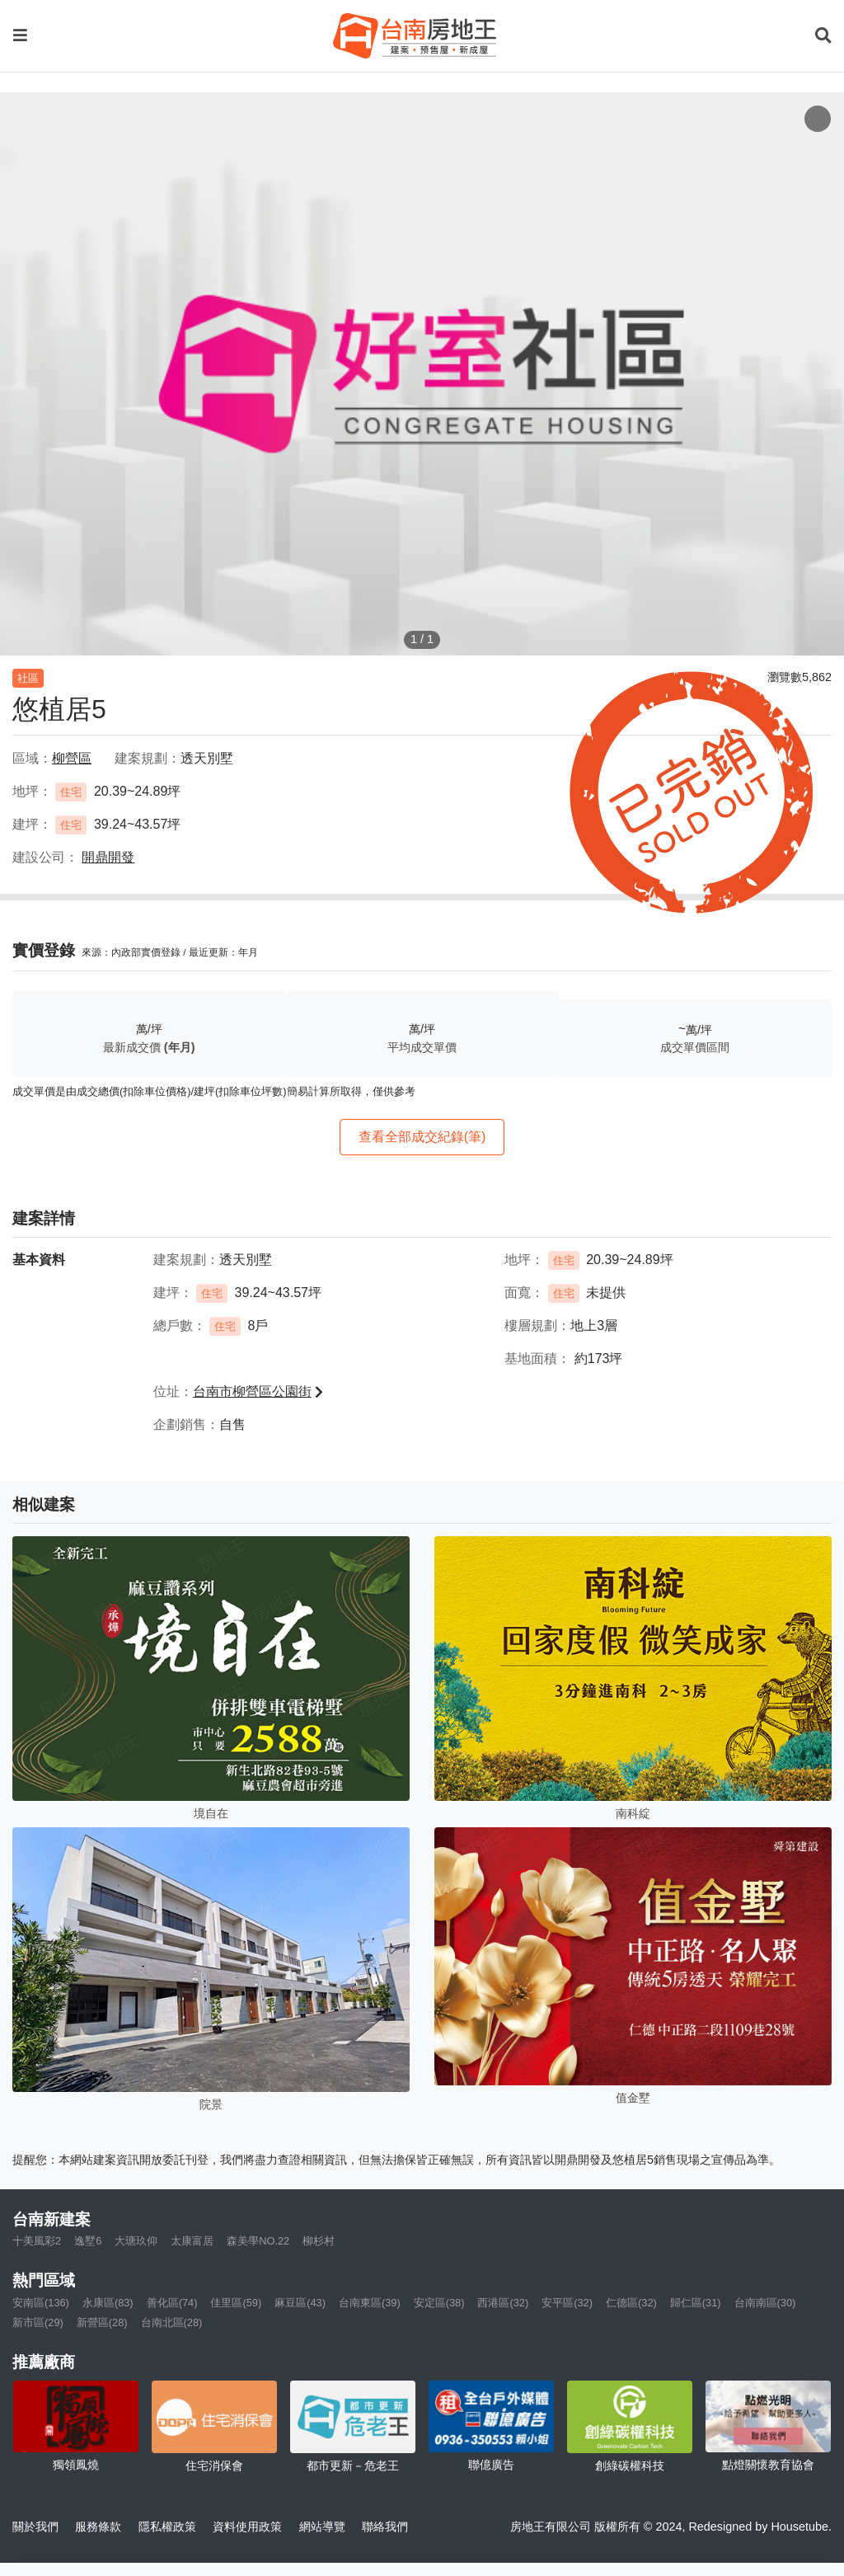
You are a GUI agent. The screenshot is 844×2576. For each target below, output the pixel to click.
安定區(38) (439, 2302)
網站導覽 (322, 2526)
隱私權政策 (167, 2526)
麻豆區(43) (300, 2302)
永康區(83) (108, 2302)
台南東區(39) (370, 2302)
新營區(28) (102, 2322)
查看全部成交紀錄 (422, 1137)
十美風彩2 (36, 2241)
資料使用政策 (247, 2526)
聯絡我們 (385, 2526)
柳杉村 (318, 2241)
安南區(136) (40, 2302)
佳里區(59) (235, 2302)
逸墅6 (87, 2241)
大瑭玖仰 (136, 2241)
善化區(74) (172, 2302)
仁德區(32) (631, 2302)
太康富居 (192, 2241)
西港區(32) (502, 2302)
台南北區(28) (172, 2322)
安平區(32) (567, 2302)
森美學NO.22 (258, 2241)
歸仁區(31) (695, 2302)
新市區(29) (37, 2322)
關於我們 (35, 2526)
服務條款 (98, 2526)
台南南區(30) (765, 2302)
